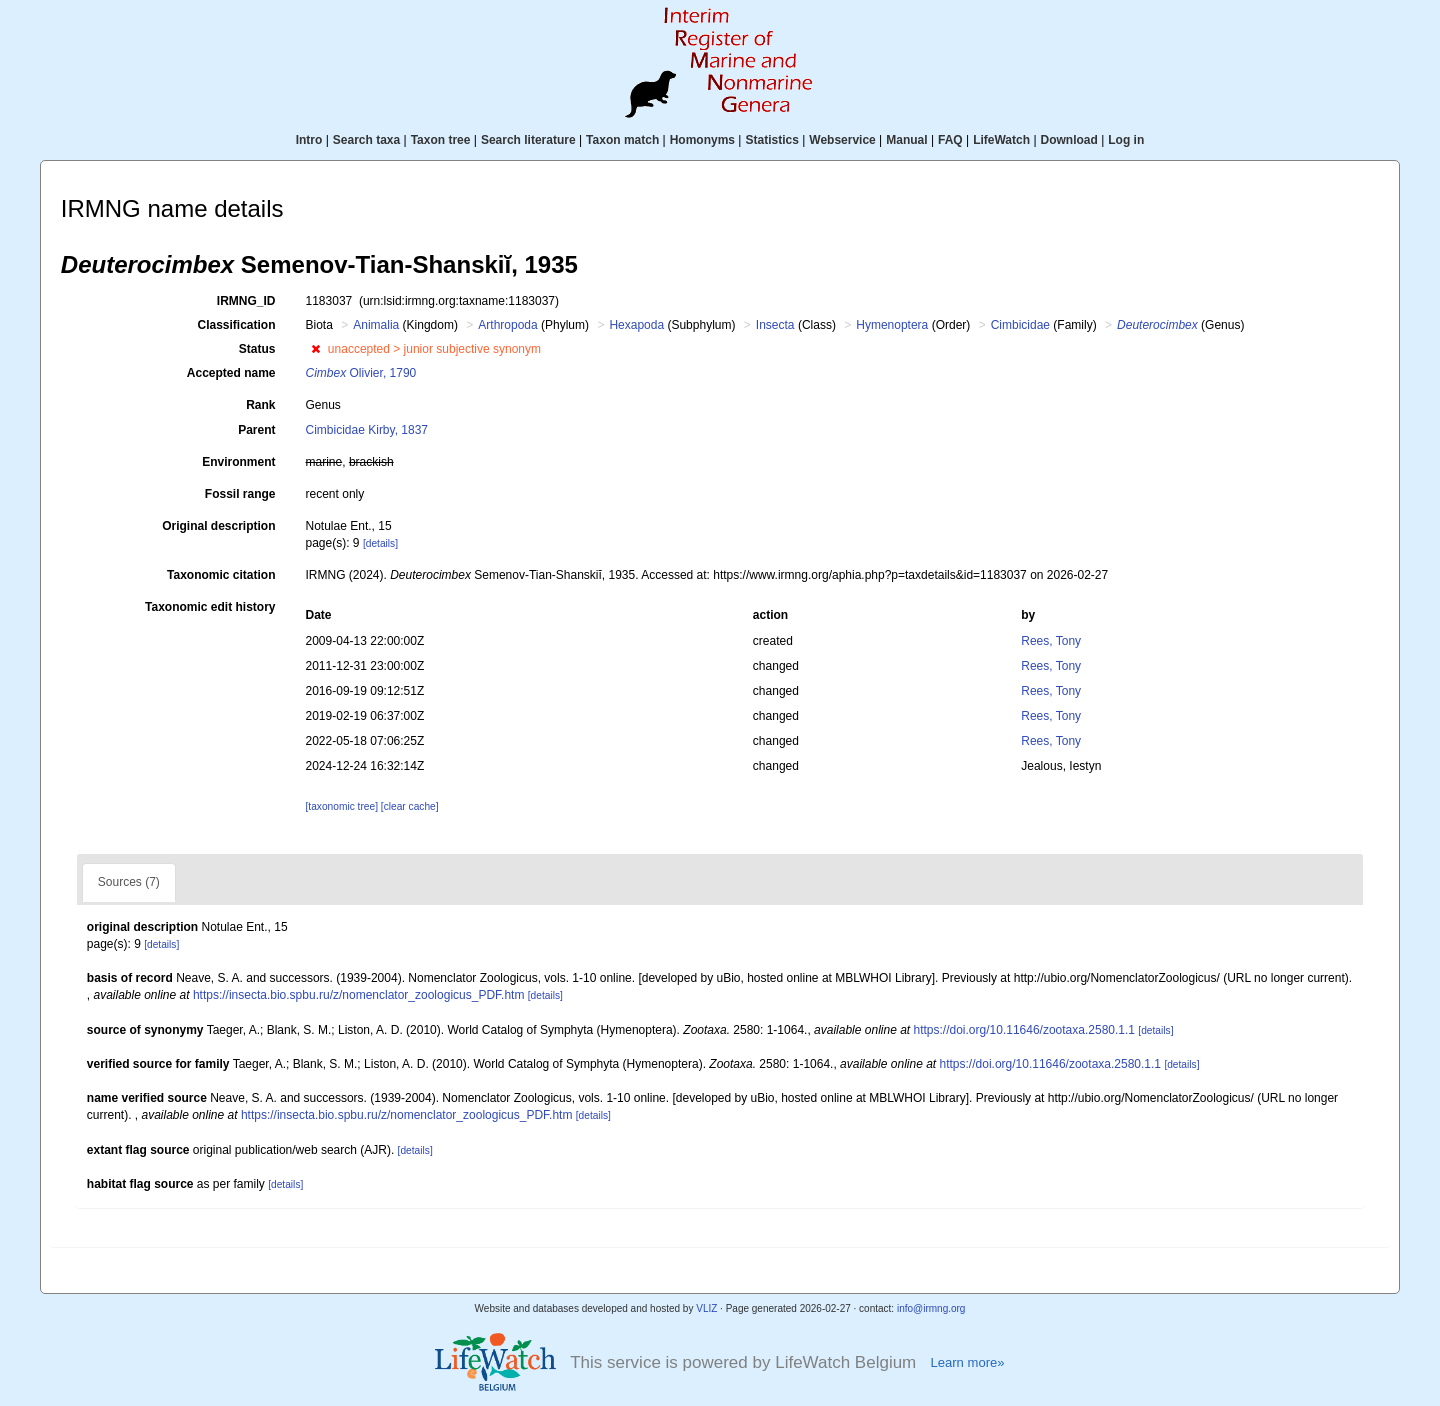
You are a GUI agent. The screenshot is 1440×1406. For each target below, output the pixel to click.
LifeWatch (1001, 140)
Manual (906, 140)
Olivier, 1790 (361, 373)
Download (1069, 140)
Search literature (528, 140)
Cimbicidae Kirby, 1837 (367, 430)
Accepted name (231, 373)
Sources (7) (129, 882)
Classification (236, 325)
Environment (238, 462)
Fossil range (240, 494)
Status (257, 349)
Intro (309, 140)
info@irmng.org (931, 1308)
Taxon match (622, 140)
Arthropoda (507, 325)
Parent (256, 430)
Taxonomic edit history (210, 607)
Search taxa (366, 140)
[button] (315, 349)
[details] (380, 543)
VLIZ (706, 1308)
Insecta (775, 325)
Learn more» (967, 1362)
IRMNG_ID (246, 301)
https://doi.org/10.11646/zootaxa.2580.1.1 (1025, 1030)
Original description (218, 526)
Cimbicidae (1020, 325)
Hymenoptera (892, 325)
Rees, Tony (1051, 641)
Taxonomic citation (221, 575)
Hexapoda (636, 325)
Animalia (376, 325)
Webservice (842, 140)
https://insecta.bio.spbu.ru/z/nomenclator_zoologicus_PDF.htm (359, 995)
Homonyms (702, 140)
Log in (1126, 140)
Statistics (771, 140)
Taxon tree (441, 140)
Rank (260, 405)
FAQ (950, 140)
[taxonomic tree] (342, 806)
